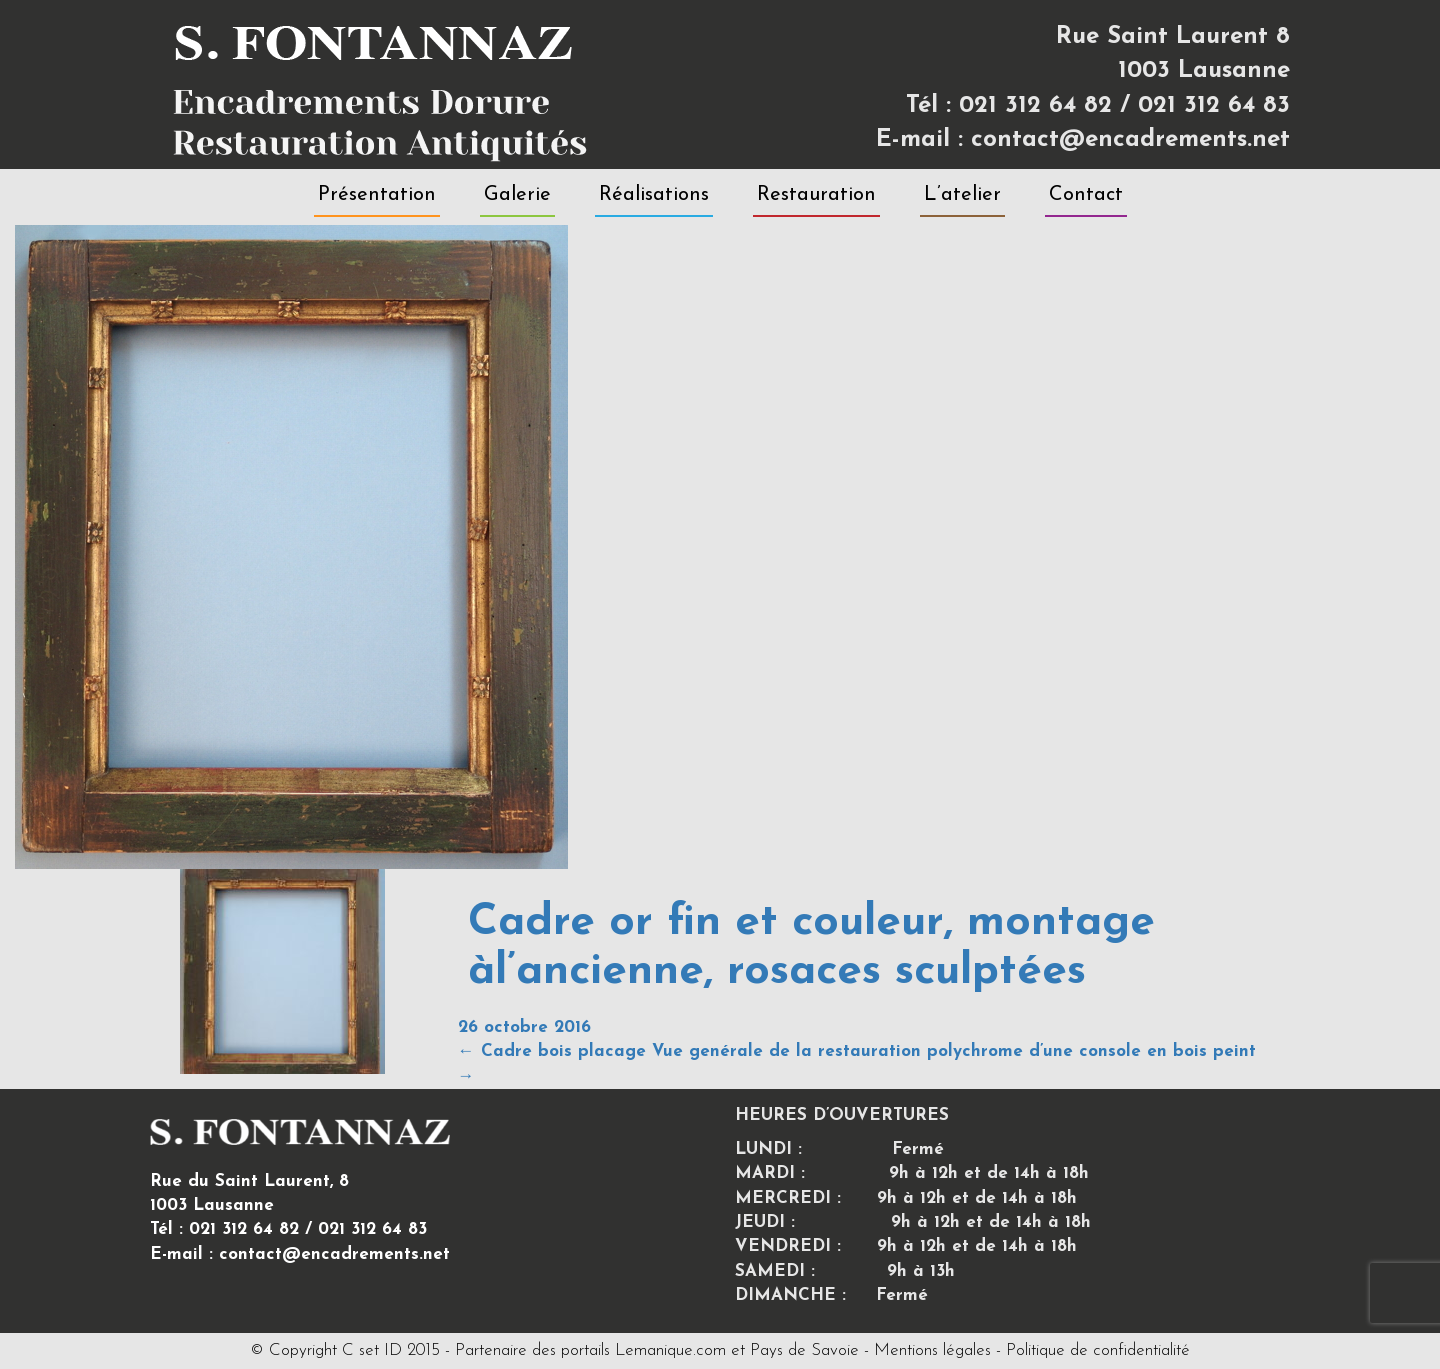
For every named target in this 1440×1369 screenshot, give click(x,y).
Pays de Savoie (804, 1350)
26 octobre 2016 (524, 1027)
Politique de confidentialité (1098, 1350)
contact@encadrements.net (1130, 140)
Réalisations (654, 195)
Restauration (816, 195)
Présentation (377, 195)
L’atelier (962, 195)
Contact (1086, 195)
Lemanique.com (670, 1350)
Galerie (517, 195)
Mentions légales (932, 1350)
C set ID (372, 1350)
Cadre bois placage (552, 1051)
